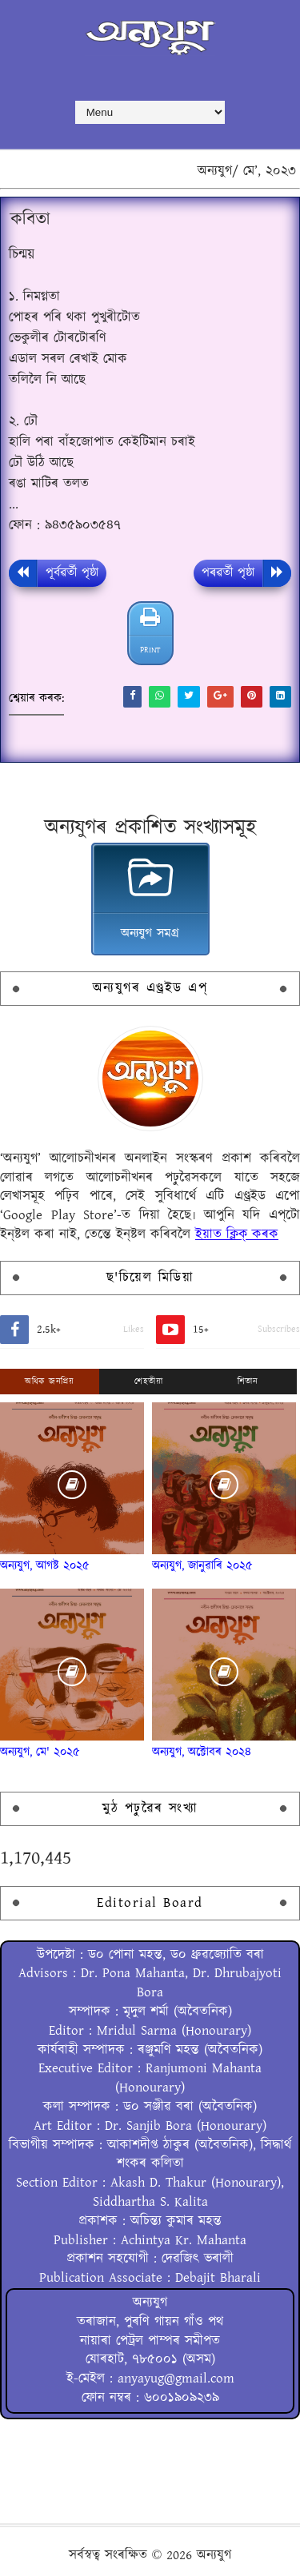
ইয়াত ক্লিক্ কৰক (236, 1234)
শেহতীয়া (148, 1381)
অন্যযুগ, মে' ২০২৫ (40, 1752)
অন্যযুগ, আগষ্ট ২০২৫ (45, 1565)
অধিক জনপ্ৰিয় (49, 1381)
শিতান (248, 1381)
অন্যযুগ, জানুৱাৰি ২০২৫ (202, 1565)
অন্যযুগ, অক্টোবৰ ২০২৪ (201, 1752)
